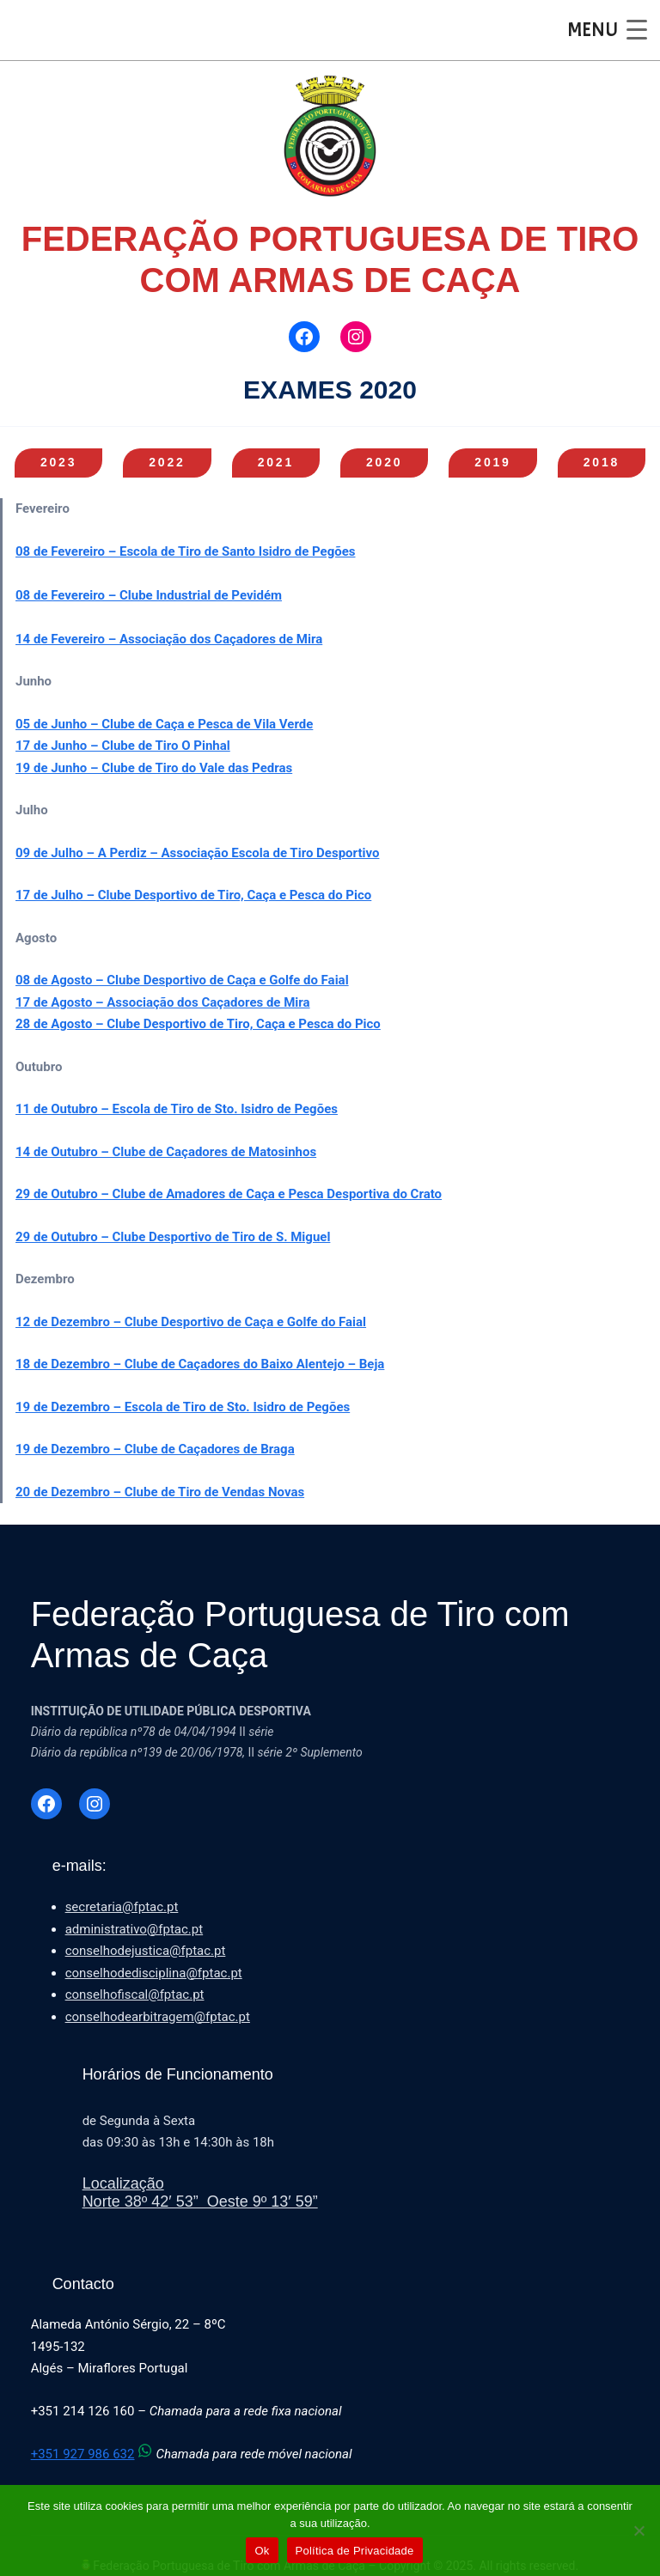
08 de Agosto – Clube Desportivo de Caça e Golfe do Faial (182, 980)
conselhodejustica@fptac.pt (145, 1950)
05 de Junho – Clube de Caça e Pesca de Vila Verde (164, 724)
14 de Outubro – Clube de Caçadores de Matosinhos (165, 1152)
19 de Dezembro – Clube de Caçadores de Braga (155, 1449)
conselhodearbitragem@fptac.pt (157, 2017)
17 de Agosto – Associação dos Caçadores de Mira (162, 1002)
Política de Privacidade (355, 2550)
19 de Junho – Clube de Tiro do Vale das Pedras (153, 768)
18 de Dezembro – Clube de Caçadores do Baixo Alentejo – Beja (199, 1364)
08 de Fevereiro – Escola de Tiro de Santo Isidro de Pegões (185, 551)
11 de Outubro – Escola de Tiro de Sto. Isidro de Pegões (176, 1109)
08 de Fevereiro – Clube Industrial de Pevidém (148, 595)
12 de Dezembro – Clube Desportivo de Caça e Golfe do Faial (190, 1322)
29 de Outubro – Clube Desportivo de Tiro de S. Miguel (172, 1237)
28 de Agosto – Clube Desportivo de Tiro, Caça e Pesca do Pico (198, 1024)
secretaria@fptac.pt (122, 1907)
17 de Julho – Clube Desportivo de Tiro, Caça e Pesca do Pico (193, 895)
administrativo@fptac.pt (134, 1929)
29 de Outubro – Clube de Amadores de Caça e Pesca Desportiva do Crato (228, 1194)
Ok (261, 2550)
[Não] (638, 2530)
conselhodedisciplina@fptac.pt (153, 1973)
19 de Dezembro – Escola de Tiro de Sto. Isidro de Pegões (182, 1407)
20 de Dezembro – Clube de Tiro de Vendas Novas (159, 1492)
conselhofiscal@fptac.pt (135, 1994)
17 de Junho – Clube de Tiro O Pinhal (122, 745)
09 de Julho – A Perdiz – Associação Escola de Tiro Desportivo (197, 853)
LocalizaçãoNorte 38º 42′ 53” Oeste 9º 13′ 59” (200, 2193)
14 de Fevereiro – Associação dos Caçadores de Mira (168, 639)
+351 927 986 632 (93, 2454)
